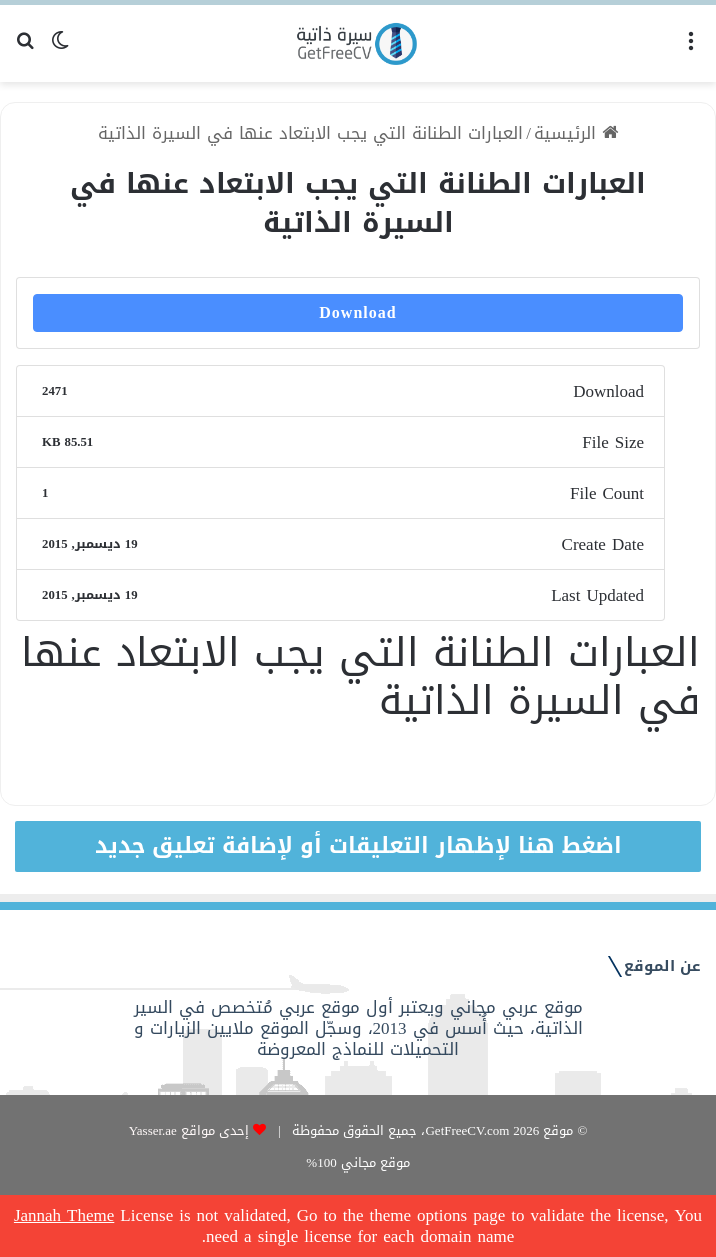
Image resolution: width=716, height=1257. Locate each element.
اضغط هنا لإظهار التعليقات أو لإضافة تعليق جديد (358, 846)
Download (357, 312)
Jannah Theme (64, 1215)
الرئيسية (576, 133)
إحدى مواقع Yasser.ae (189, 1130)
